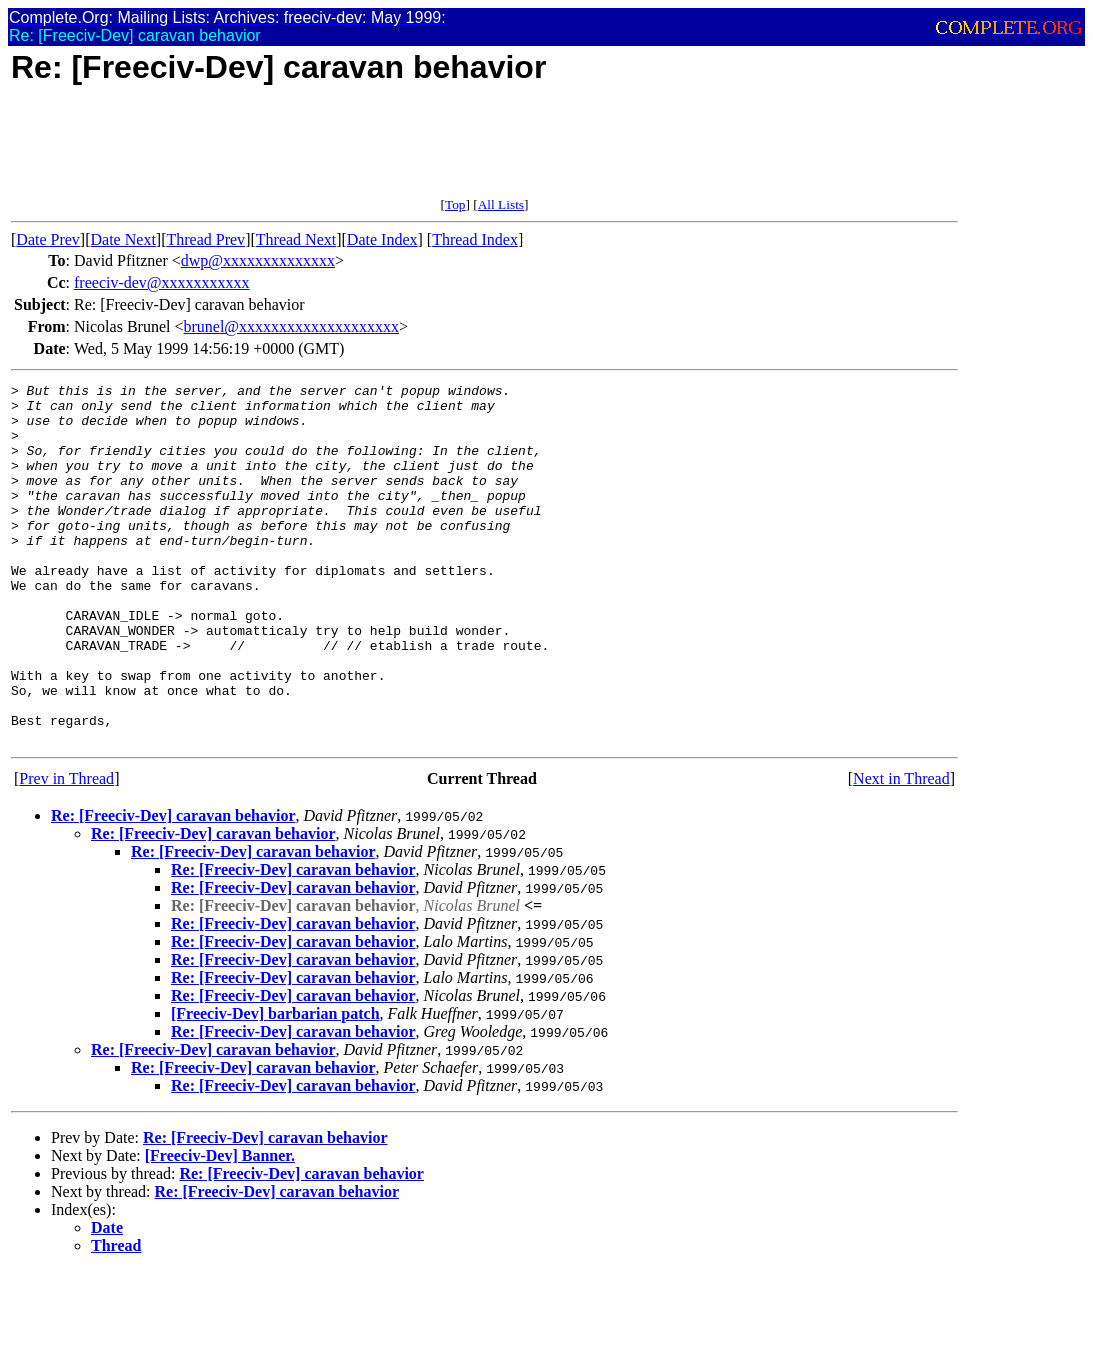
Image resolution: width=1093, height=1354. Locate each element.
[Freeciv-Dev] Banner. (220, 1227)
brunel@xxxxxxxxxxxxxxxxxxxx (291, 326)
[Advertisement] (375, 152)
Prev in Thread (66, 850)
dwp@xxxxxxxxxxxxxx (258, 260)
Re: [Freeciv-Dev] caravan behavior (173, 887)
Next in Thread (901, 850)
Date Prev (48, 239)
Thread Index (475, 239)
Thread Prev (205, 239)
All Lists (501, 204)
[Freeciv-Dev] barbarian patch (275, 1085)
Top (455, 204)
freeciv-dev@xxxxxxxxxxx (162, 282)
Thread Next (296, 239)
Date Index (382, 239)
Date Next (123, 239)
